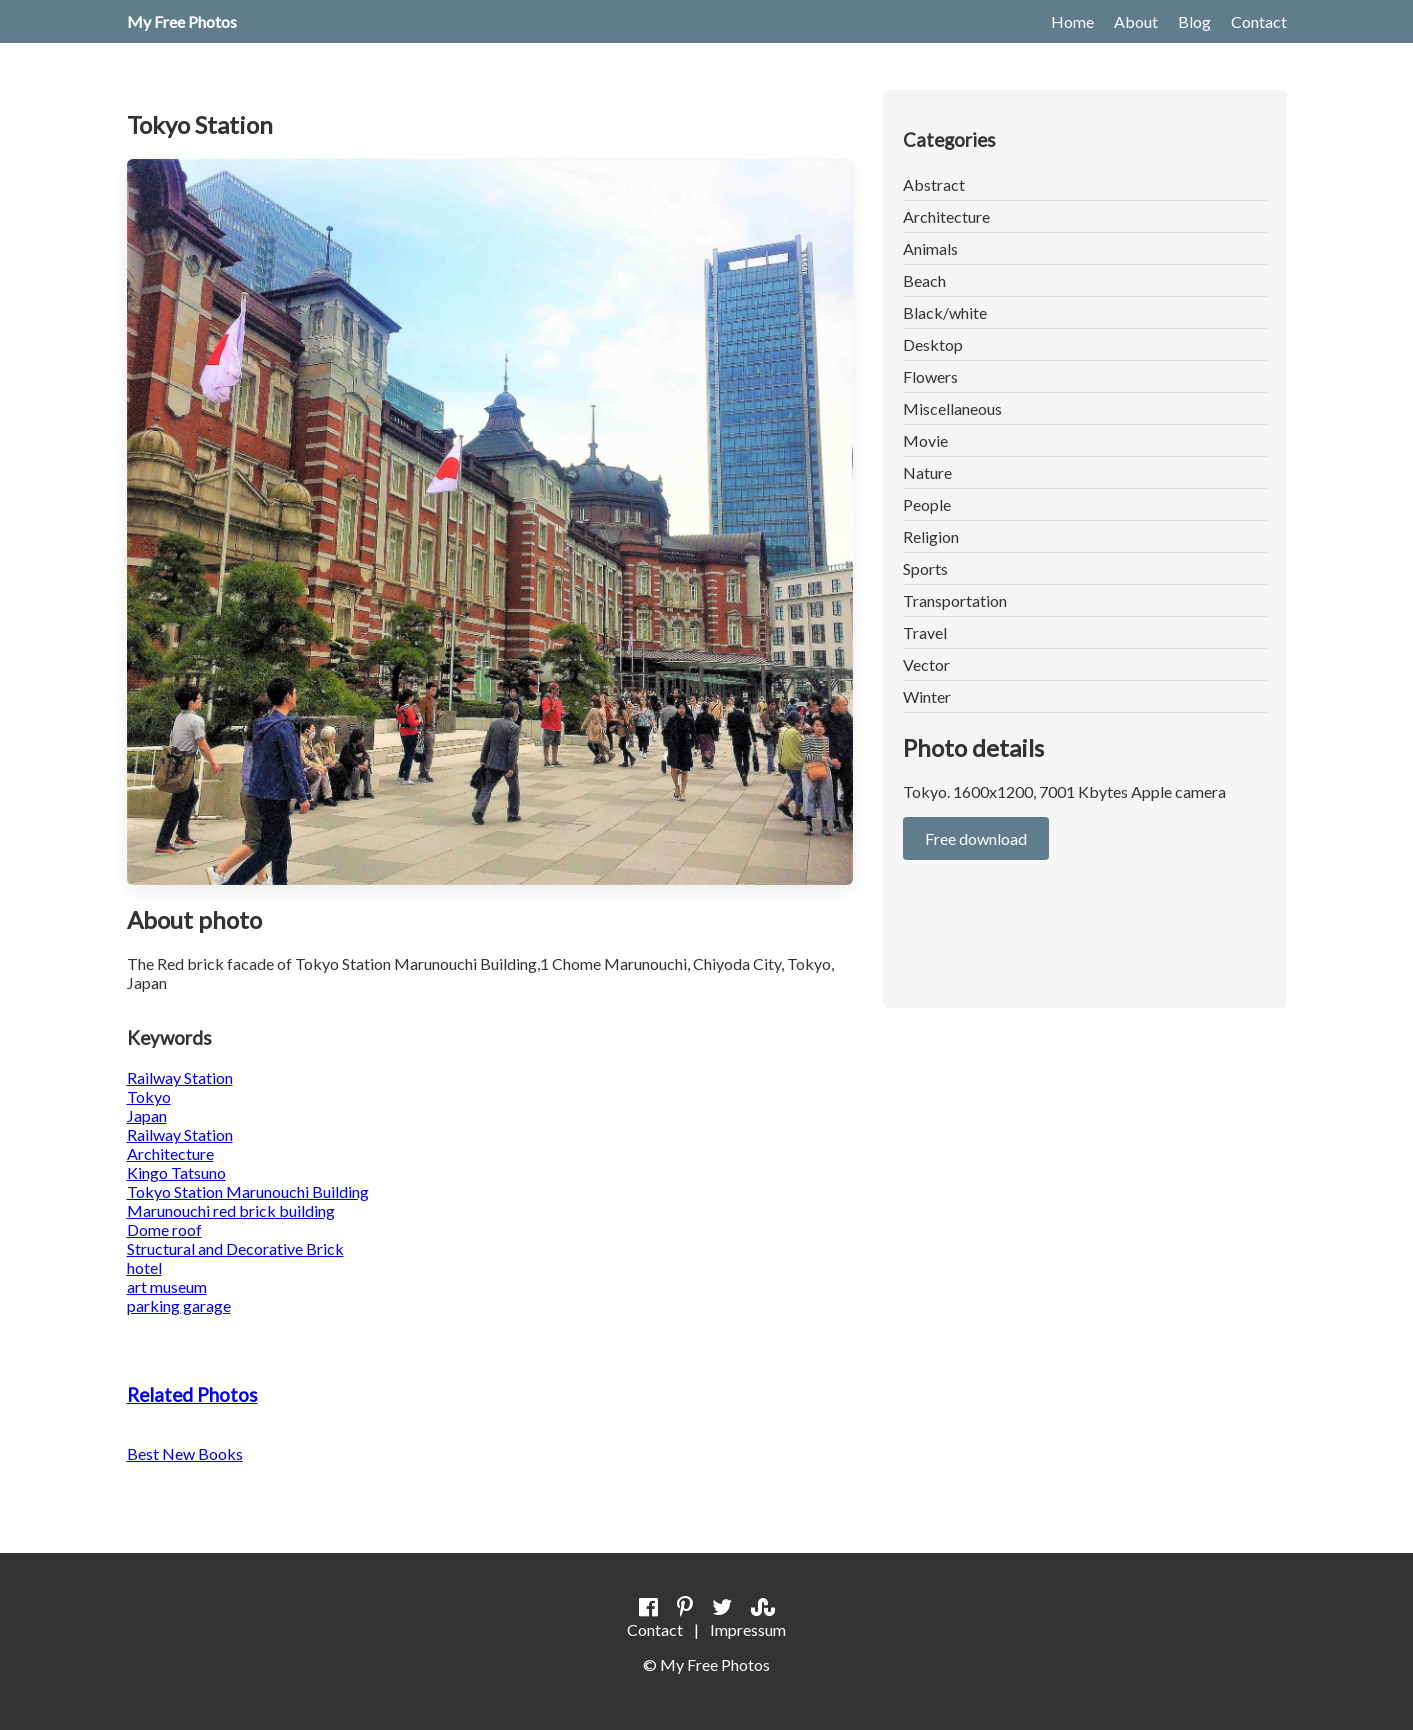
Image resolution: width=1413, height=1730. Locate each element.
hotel (144, 1267)
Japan (147, 1115)
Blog (1194, 21)
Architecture (946, 216)
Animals (930, 248)
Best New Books (185, 1453)
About (1136, 21)
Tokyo (149, 1096)
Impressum (748, 1629)
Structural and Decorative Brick (235, 1248)
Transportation (955, 600)
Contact (1259, 21)
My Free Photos (182, 21)
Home (1072, 21)
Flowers (930, 376)
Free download (976, 838)
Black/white (945, 312)
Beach (924, 280)
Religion (931, 536)
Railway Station (180, 1077)
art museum (167, 1286)
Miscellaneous (952, 408)
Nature (927, 472)
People (927, 504)
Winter (927, 696)
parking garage (179, 1305)
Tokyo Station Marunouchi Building (248, 1191)
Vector (926, 664)
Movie (925, 440)
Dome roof (164, 1229)
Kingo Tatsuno (176, 1172)
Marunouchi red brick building (231, 1210)
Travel (925, 632)
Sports (925, 568)
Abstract (934, 184)
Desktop (933, 344)
